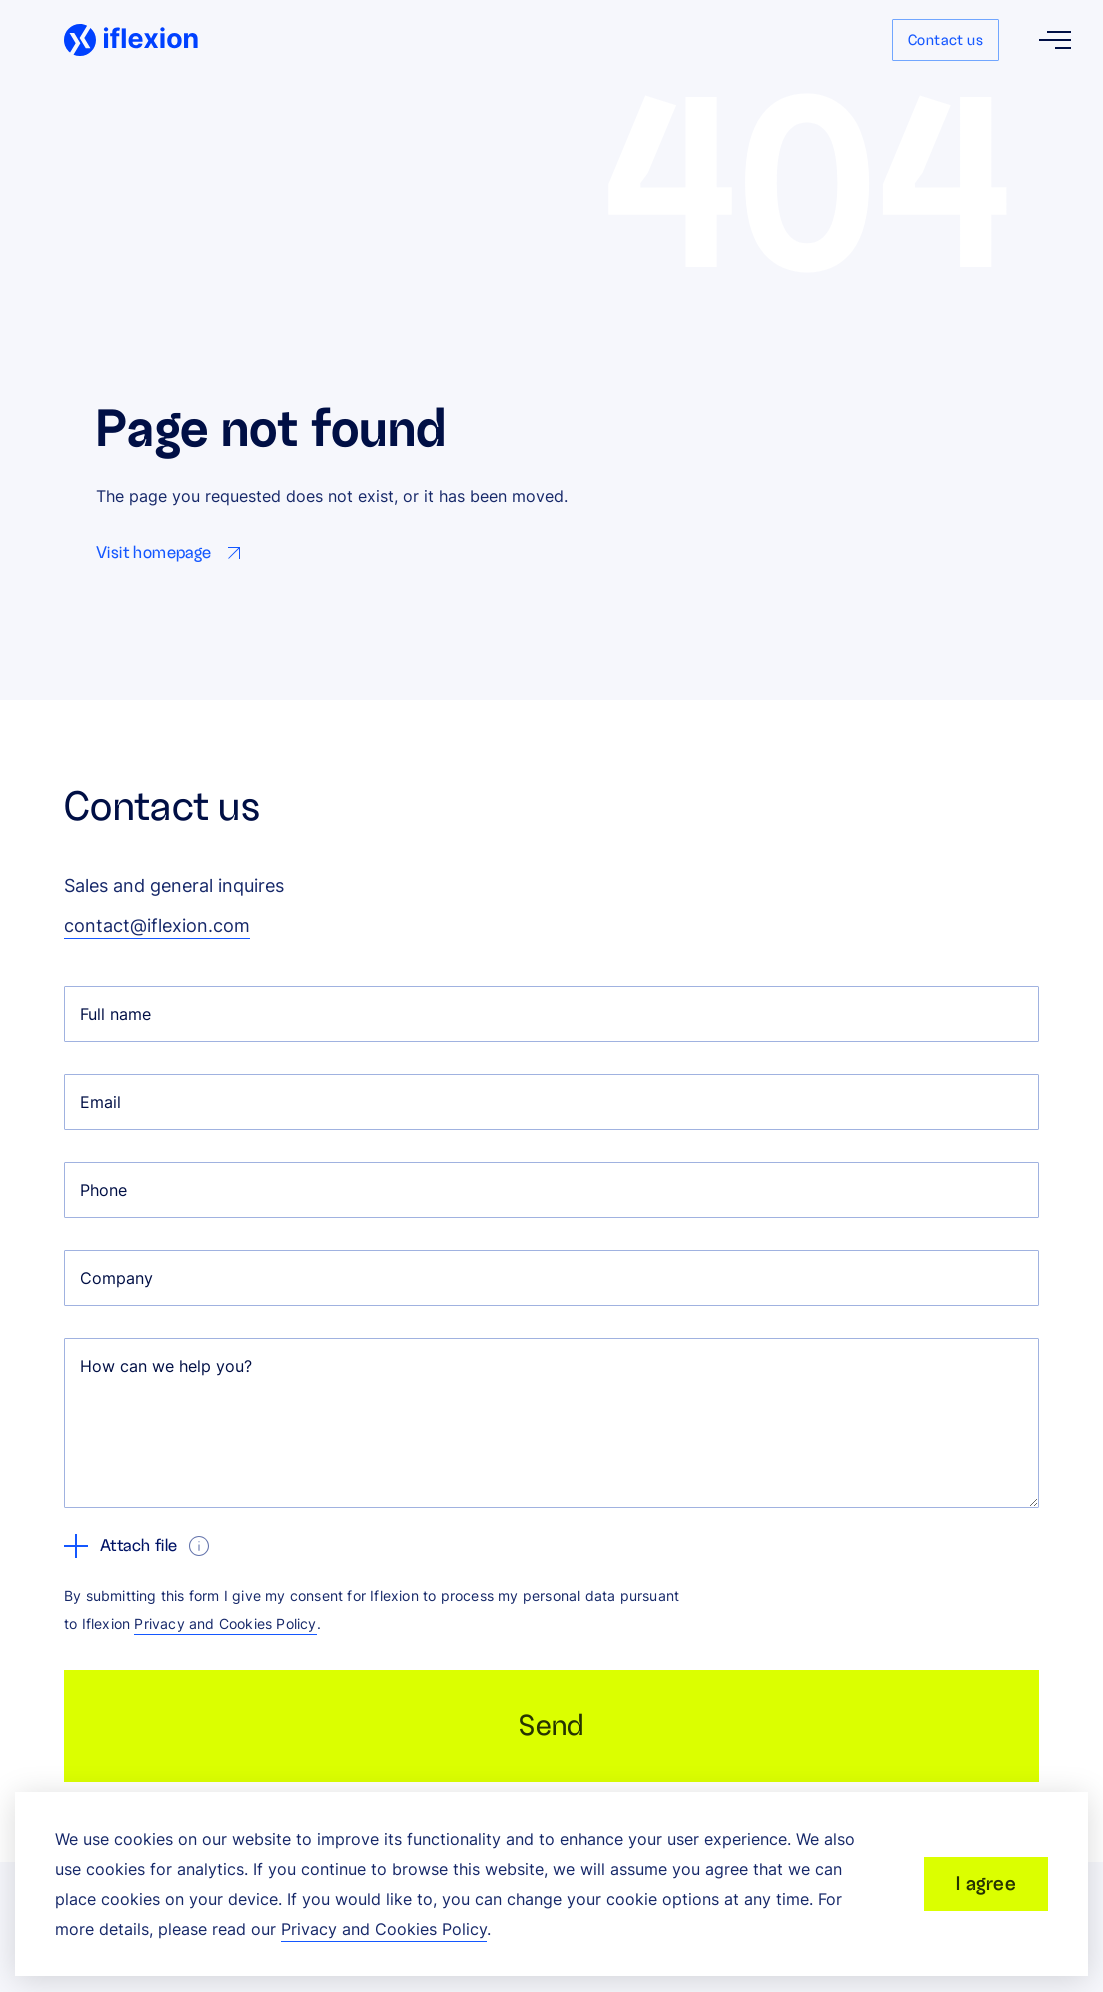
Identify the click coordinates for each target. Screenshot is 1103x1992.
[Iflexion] (131, 40)
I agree (986, 1883)
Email (100, 1102)
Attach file (120, 1546)
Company (116, 1278)
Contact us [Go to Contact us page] (945, 40)
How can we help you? (166, 1366)
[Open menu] (1055, 40)
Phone (103, 1190)
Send (551, 1725)
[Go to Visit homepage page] (172, 553)
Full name (115, 1014)
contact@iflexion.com (157, 925)
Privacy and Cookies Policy (225, 1623)
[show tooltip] (199, 1546)
